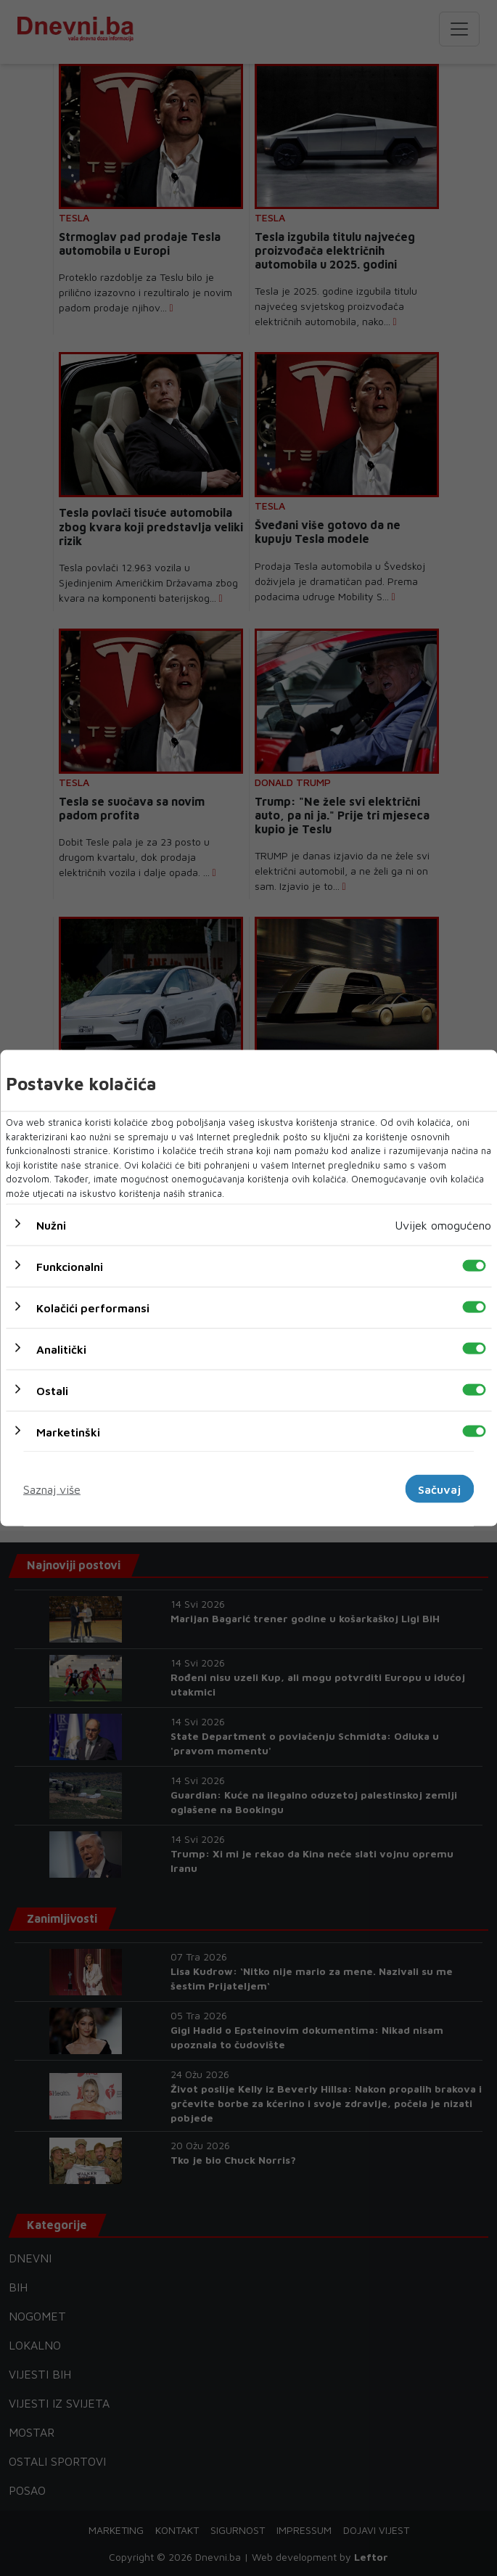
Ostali (52, 1390)
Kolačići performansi (92, 1307)
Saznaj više (52, 1488)
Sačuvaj (439, 1488)
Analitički (61, 1349)
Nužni (51, 1225)
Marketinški (68, 1432)
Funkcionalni (69, 1266)
